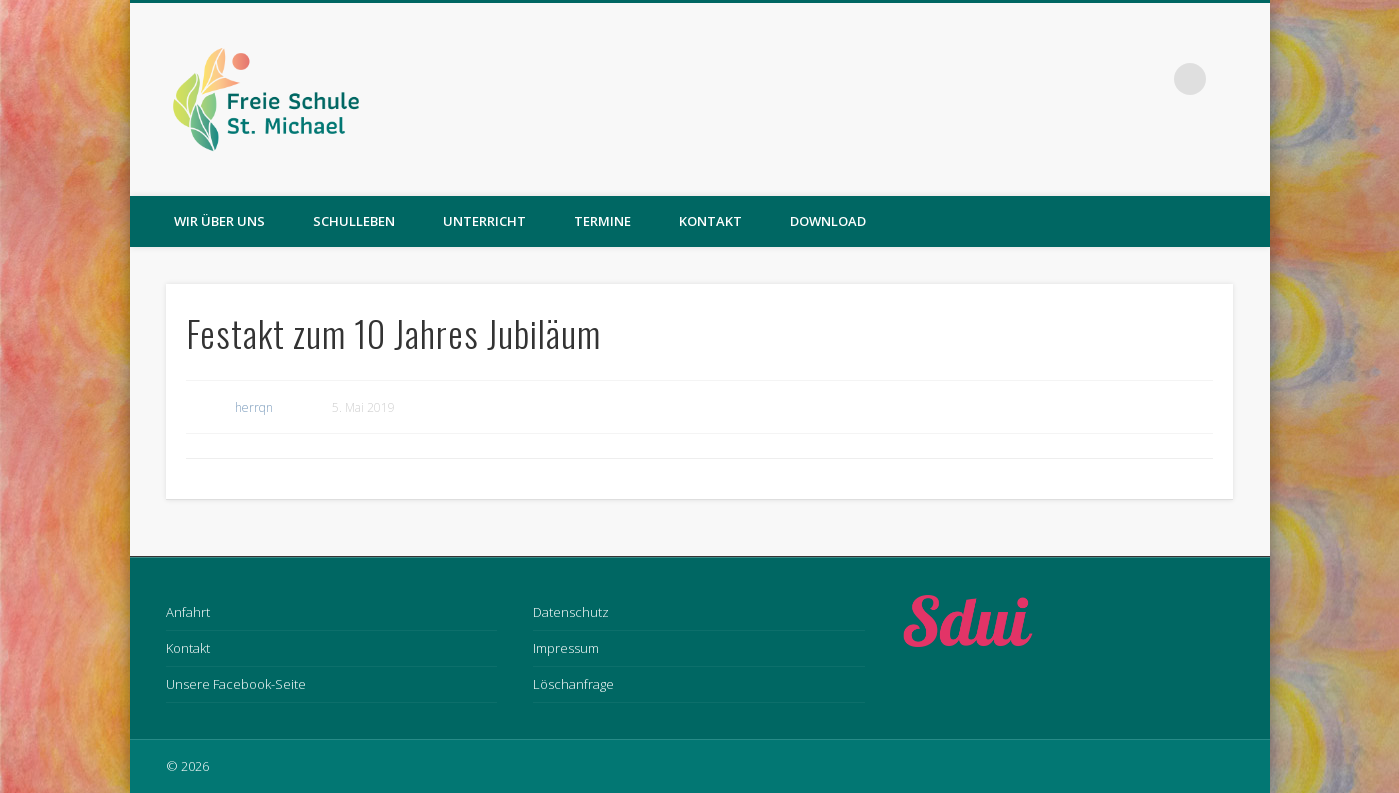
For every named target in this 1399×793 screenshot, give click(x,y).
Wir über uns (219, 221)
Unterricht (484, 221)
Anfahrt (188, 612)
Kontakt (710, 221)
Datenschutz (571, 612)
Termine (602, 221)
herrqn (254, 407)
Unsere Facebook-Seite (236, 684)
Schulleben (354, 221)
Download (828, 221)
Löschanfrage (573, 684)
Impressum (566, 648)
